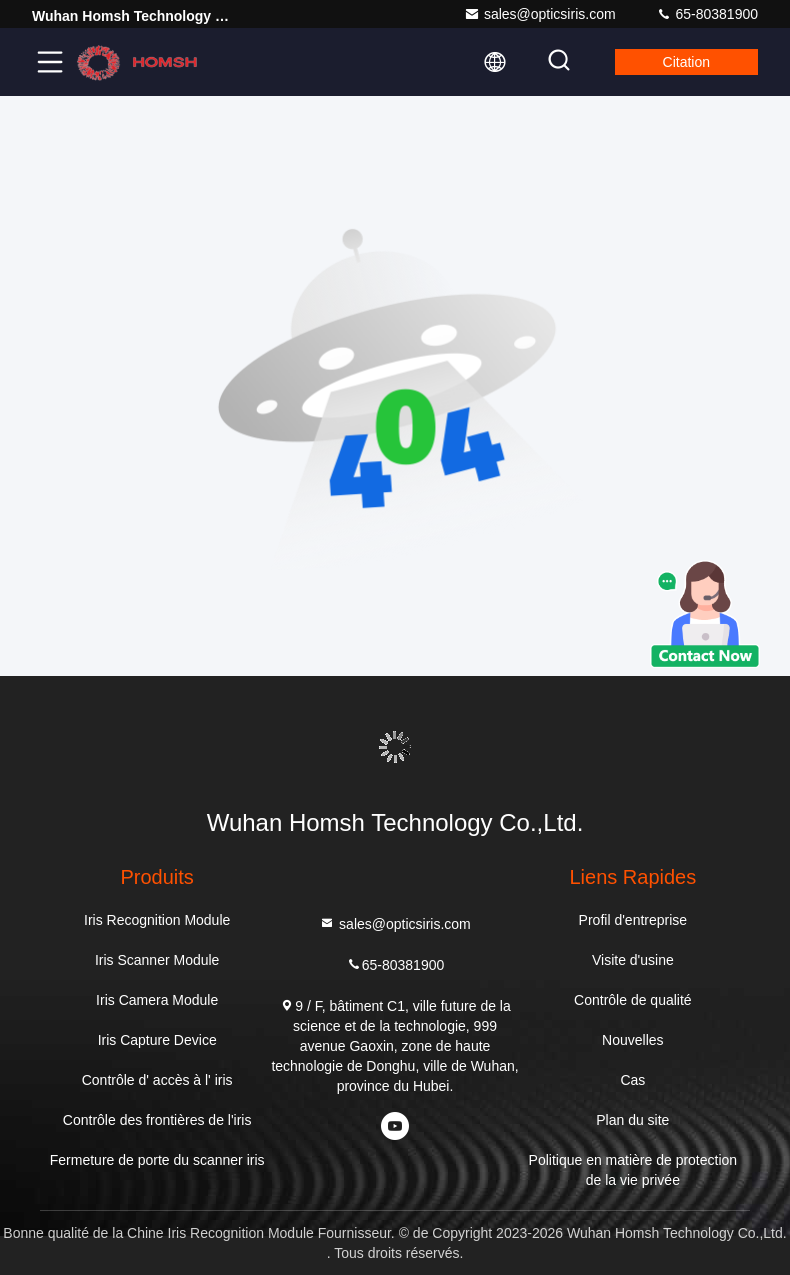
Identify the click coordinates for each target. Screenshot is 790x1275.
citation (686, 62)
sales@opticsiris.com (540, 14)
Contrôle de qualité (633, 1000)
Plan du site (632, 1120)
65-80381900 (707, 14)
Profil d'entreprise (633, 920)
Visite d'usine (633, 960)
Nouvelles (632, 1040)
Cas (632, 1080)
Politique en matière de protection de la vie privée (633, 1170)
